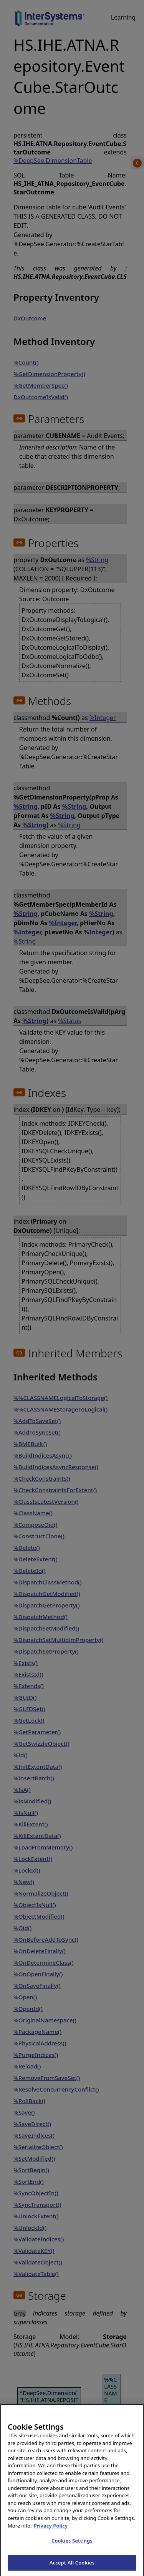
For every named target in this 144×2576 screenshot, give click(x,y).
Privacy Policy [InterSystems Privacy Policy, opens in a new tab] (51, 2533)
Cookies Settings (72, 2547)
